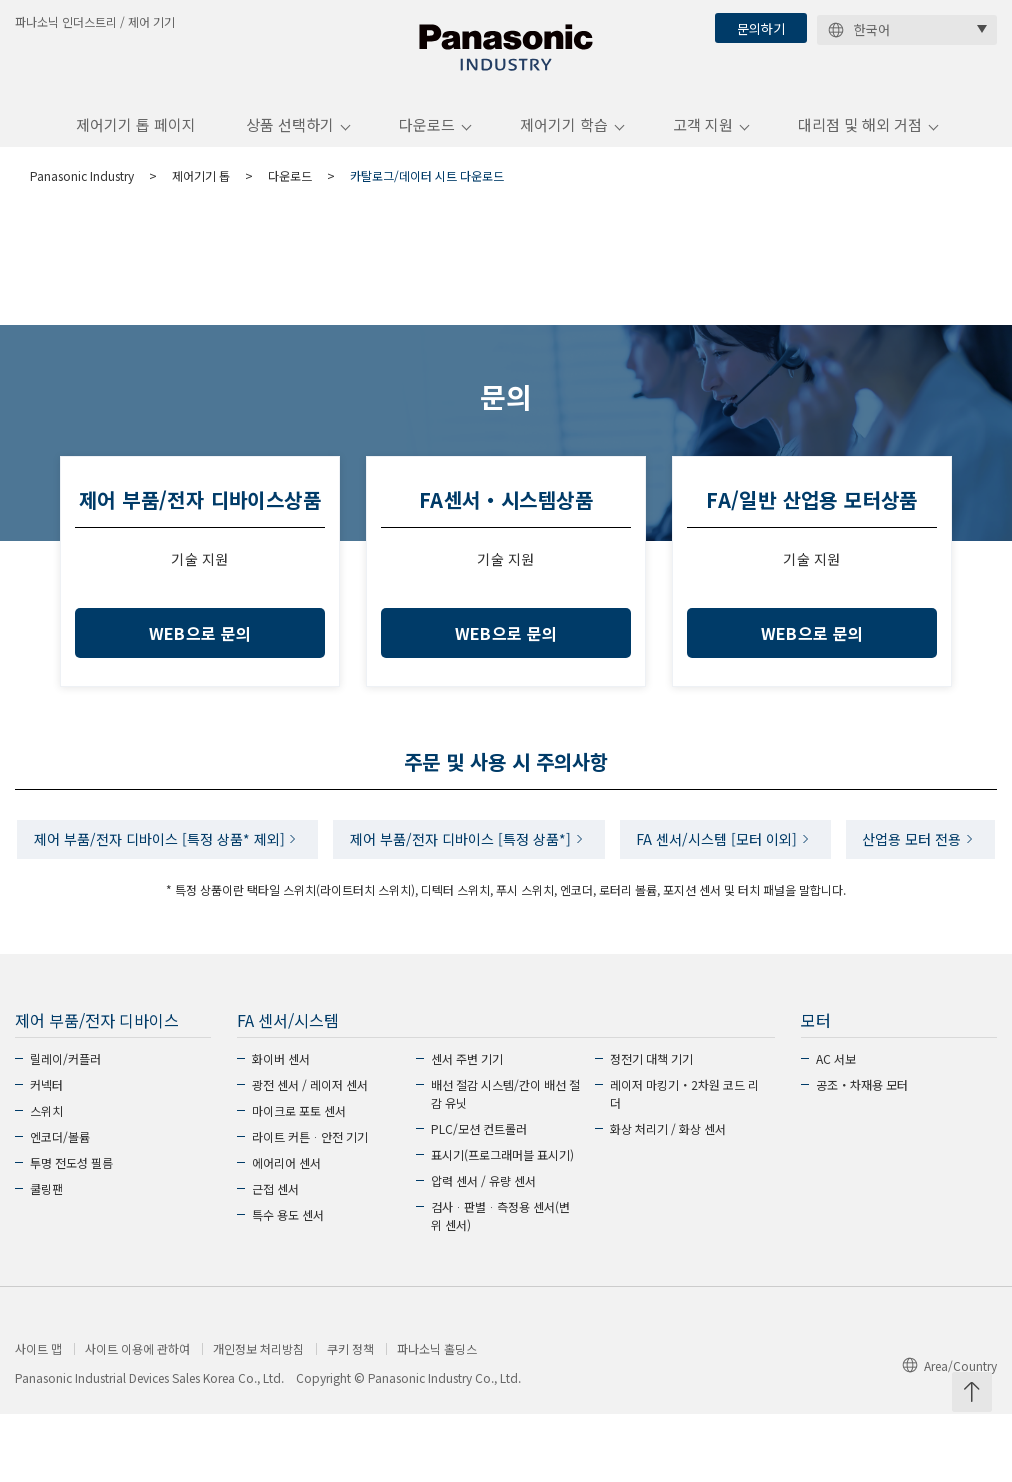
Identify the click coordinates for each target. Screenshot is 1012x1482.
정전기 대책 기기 (651, 1126)
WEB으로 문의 (200, 641)
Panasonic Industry (82, 183)
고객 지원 (703, 133)
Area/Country (949, 1434)
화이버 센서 (281, 1126)
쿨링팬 (46, 1256)
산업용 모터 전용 (497, 906)
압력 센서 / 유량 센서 (483, 1248)
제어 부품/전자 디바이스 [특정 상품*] (542, 849)
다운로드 (427, 133)
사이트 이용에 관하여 (137, 1417)
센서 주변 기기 (467, 1126)
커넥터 (46, 1152)
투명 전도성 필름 (71, 1230)
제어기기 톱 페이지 (136, 133)
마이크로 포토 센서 (299, 1178)
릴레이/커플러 (65, 1126)
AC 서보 (836, 1126)
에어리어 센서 (286, 1230)
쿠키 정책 (350, 1417)
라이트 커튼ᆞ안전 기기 (310, 1204)
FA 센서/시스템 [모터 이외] (805, 849)
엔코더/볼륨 (60, 1204)
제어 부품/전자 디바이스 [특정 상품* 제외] (234, 849)
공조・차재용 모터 (862, 1152)
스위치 (46, 1178)
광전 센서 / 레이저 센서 (310, 1152)
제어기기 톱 (201, 183)
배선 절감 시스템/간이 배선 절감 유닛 (505, 1161)
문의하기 (761, 28)
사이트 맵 (38, 1417)
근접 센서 (275, 1256)
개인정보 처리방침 (258, 1417)
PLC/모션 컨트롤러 (479, 1196)
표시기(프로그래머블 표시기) (502, 1222)
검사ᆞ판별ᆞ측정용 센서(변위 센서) (500, 1283)
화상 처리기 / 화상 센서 (668, 1196)
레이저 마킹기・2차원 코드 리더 (684, 1161)
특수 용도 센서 (288, 1282)
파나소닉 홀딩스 (437, 1417)
